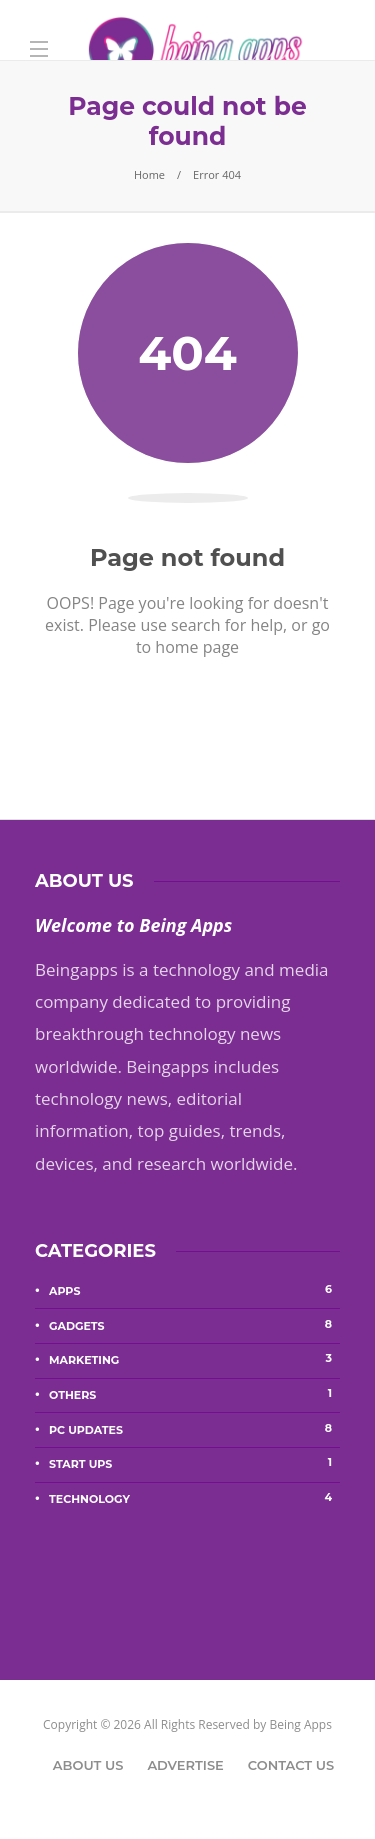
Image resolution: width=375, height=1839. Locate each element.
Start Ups (194, 1463)
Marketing (194, 1359)
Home (149, 174)
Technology (194, 1498)
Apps (194, 1290)
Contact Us (291, 1765)
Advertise (185, 1765)
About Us (88, 1765)
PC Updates (194, 1429)
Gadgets (194, 1325)
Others (194, 1394)
